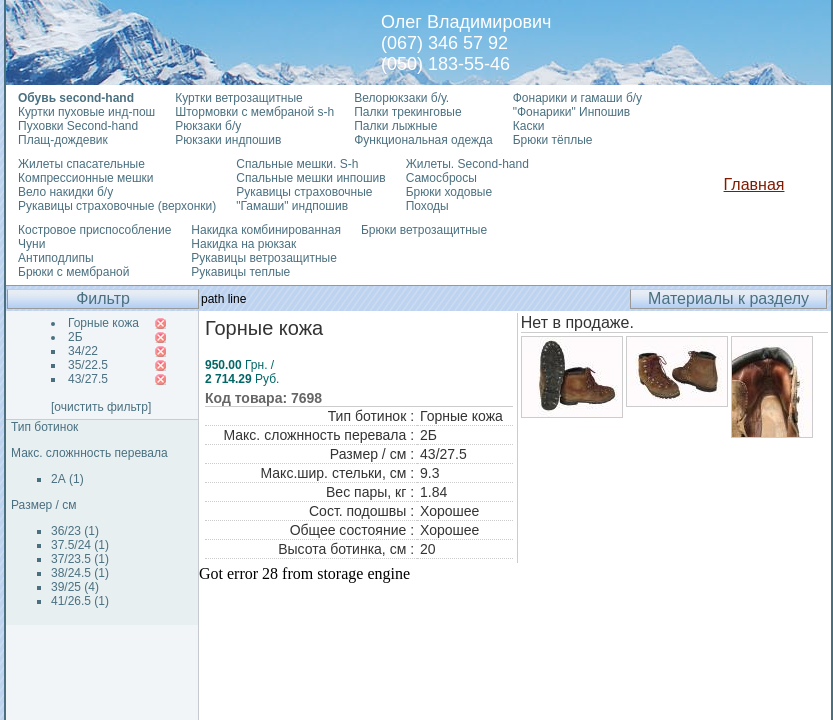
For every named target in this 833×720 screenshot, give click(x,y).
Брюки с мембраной (73, 272)
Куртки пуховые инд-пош (86, 112)
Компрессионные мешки (86, 178)
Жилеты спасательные (81, 164)
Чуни (31, 244)
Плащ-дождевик (63, 140)
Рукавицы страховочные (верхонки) (117, 206)
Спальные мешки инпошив (310, 178)
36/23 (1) (75, 531)
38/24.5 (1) (80, 573)
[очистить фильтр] (101, 407)
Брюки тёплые (553, 140)
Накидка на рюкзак (243, 244)
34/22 (83, 351)
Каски (529, 126)
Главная (754, 184)
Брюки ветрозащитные (424, 230)
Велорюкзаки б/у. (401, 98)
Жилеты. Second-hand (467, 164)
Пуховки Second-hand (78, 126)
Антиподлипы (56, 258)
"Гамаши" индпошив (292, 206)
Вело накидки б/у (65, 192)
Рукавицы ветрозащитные (264, 258)
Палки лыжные (395, 126)
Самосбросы (441, 178)
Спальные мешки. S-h (297, 164)
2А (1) (67, 479)
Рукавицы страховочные (304, 192)
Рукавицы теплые (240, 272)
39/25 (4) (75, 587)
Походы (427, 206)
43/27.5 (88, 379)
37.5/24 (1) (80, 545)
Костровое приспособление (94, 230)
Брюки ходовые (449, 192)
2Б (75, 337)
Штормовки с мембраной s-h (254, 112)
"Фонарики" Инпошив (571, 112)
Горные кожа (103, 323)
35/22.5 (88, 365)
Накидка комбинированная (266, 230)
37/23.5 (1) (80, 559)
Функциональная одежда (423, 140)
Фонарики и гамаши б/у (577, 98)
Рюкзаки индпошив (228, 140)
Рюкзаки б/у (208, 126)
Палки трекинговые (407, 112)
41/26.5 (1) (80, 601)
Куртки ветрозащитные (238, 98)
